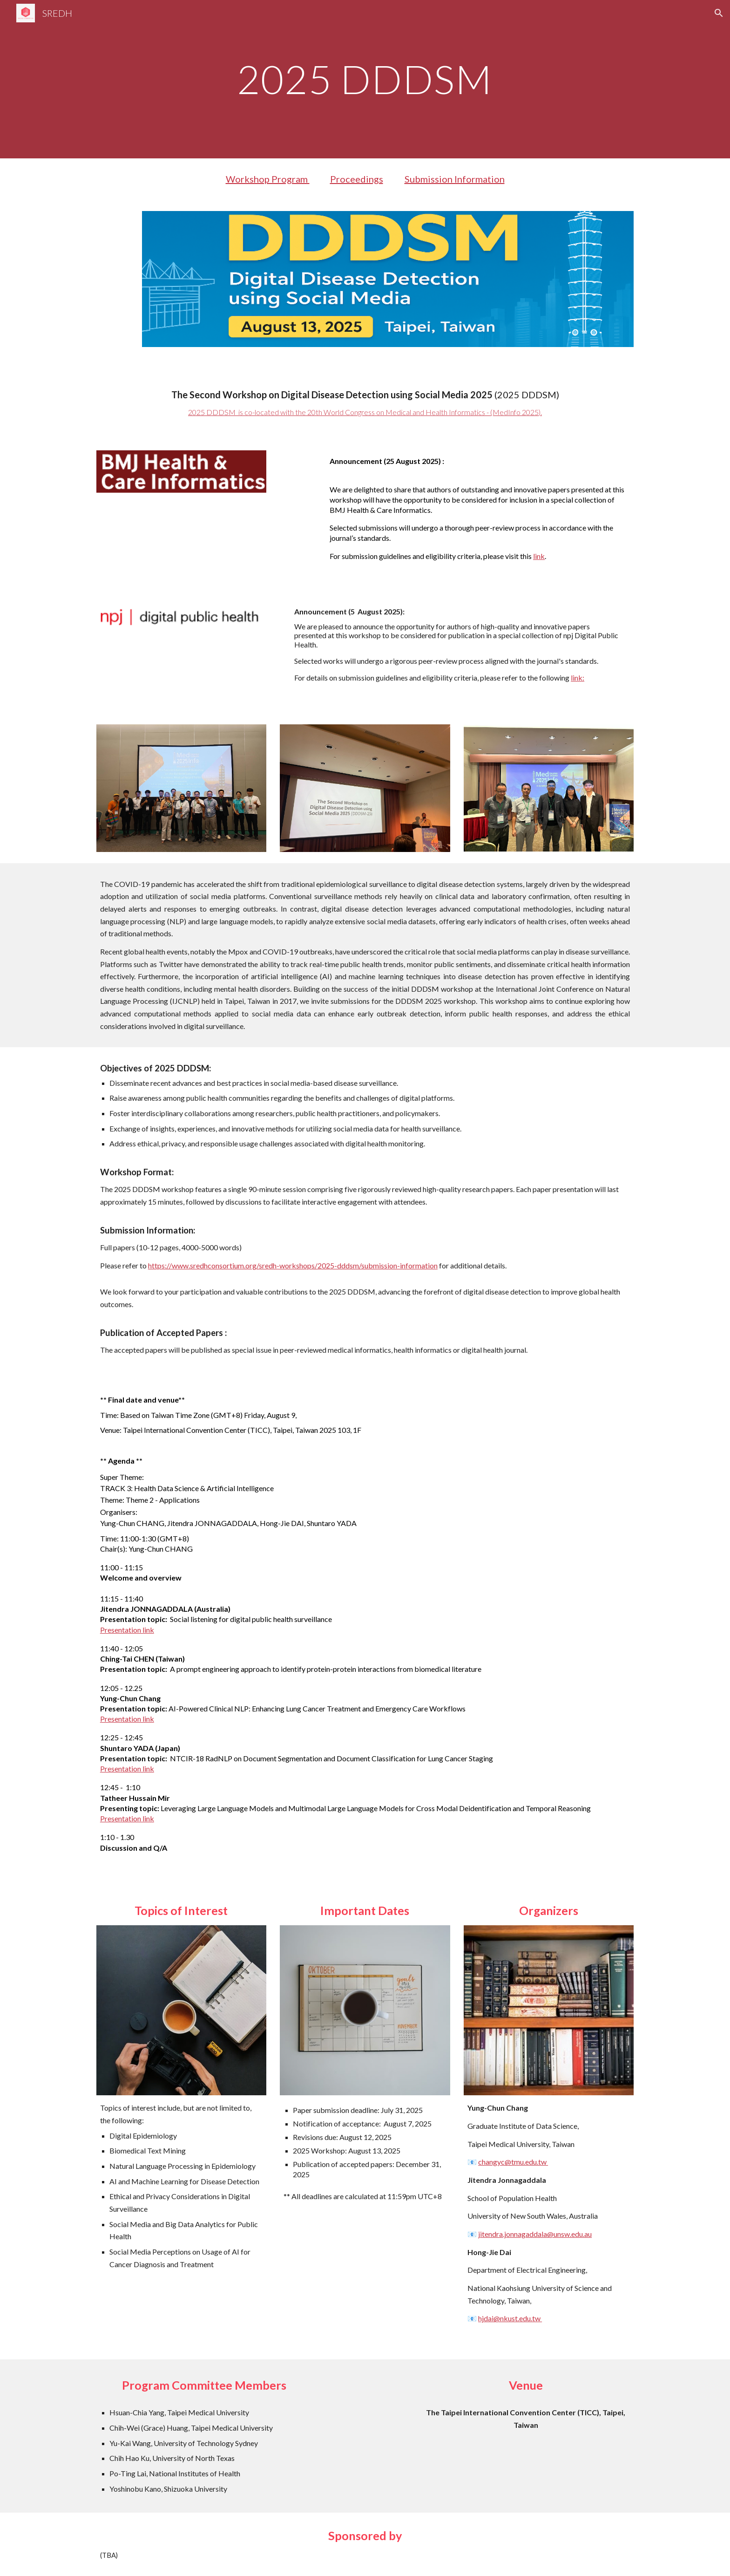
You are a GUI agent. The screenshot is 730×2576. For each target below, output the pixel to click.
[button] (719, 13)
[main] (365, 78)
